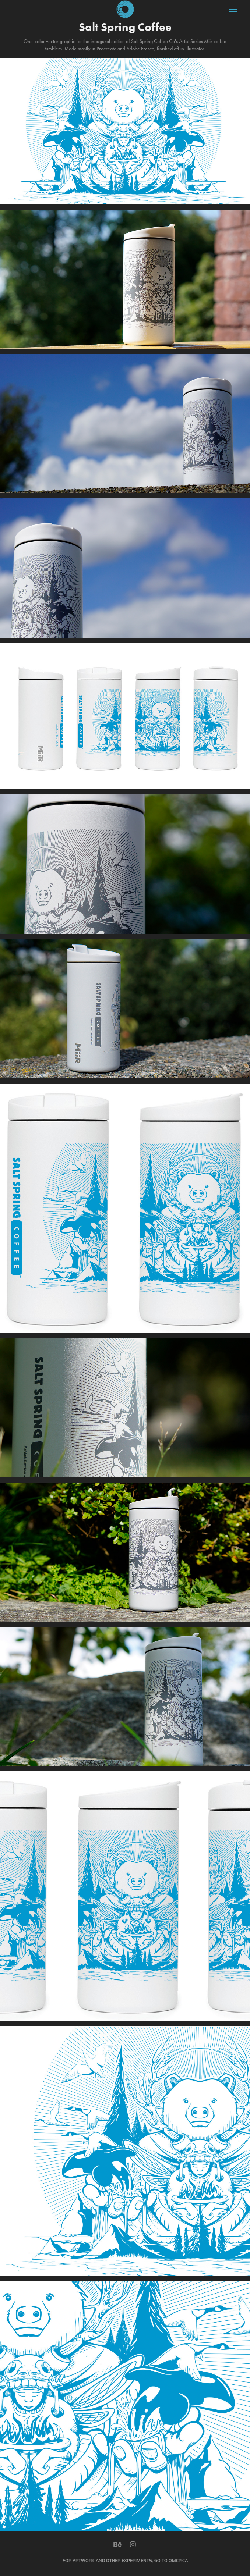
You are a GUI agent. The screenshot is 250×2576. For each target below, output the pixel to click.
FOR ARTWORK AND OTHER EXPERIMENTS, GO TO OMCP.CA (125, 2560)
